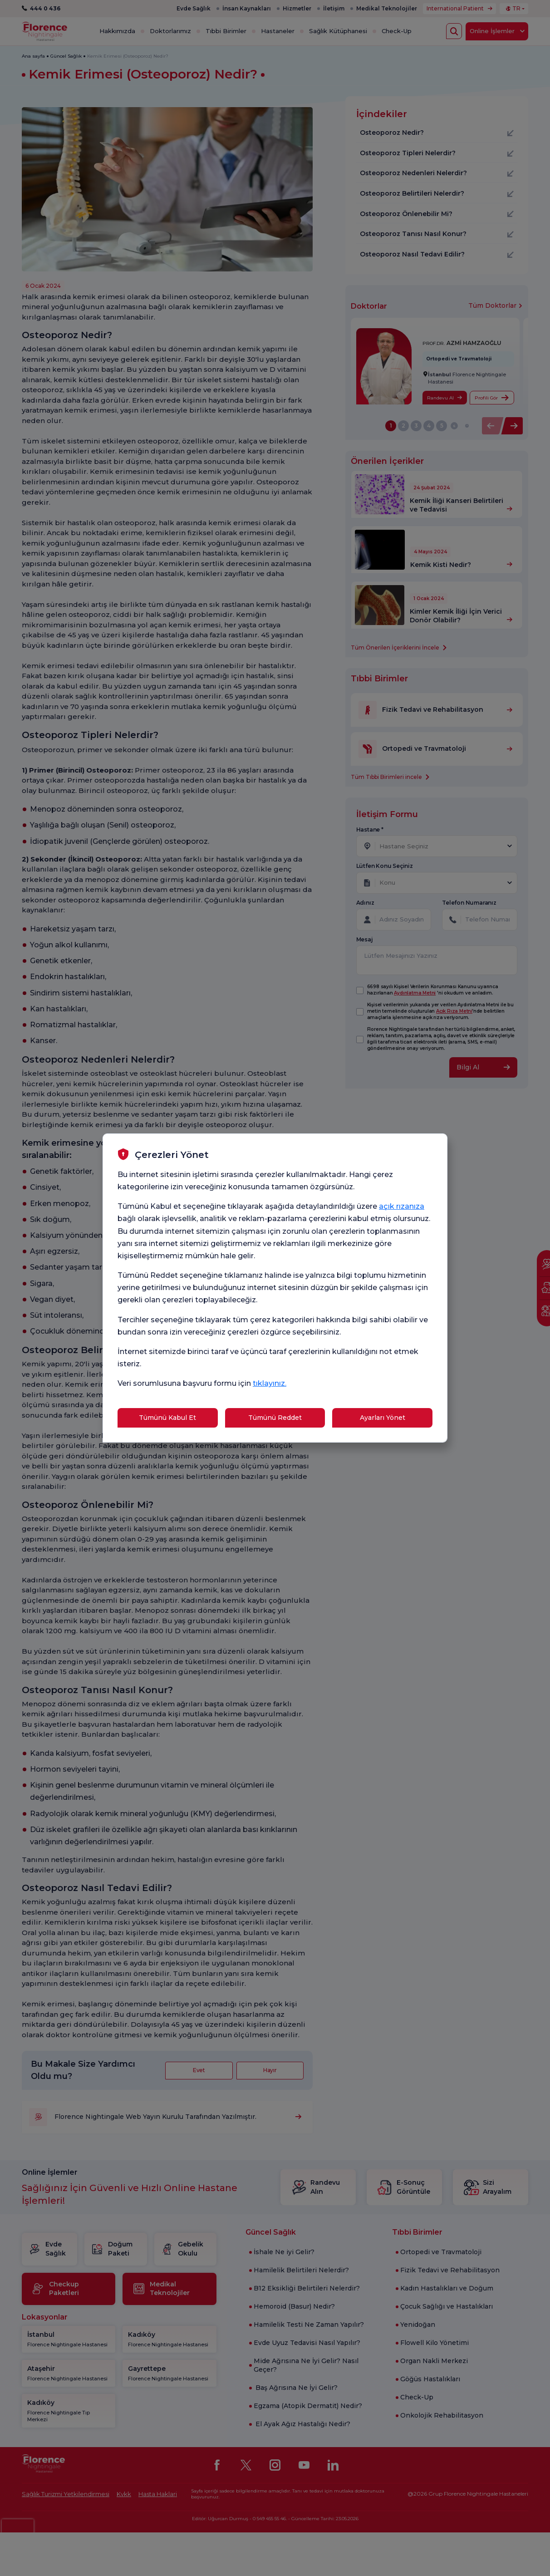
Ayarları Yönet (382, 1418)
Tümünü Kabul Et (167, 1418)
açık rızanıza (401, 1206)
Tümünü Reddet (275, 1418)
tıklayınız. (269, 1383)
